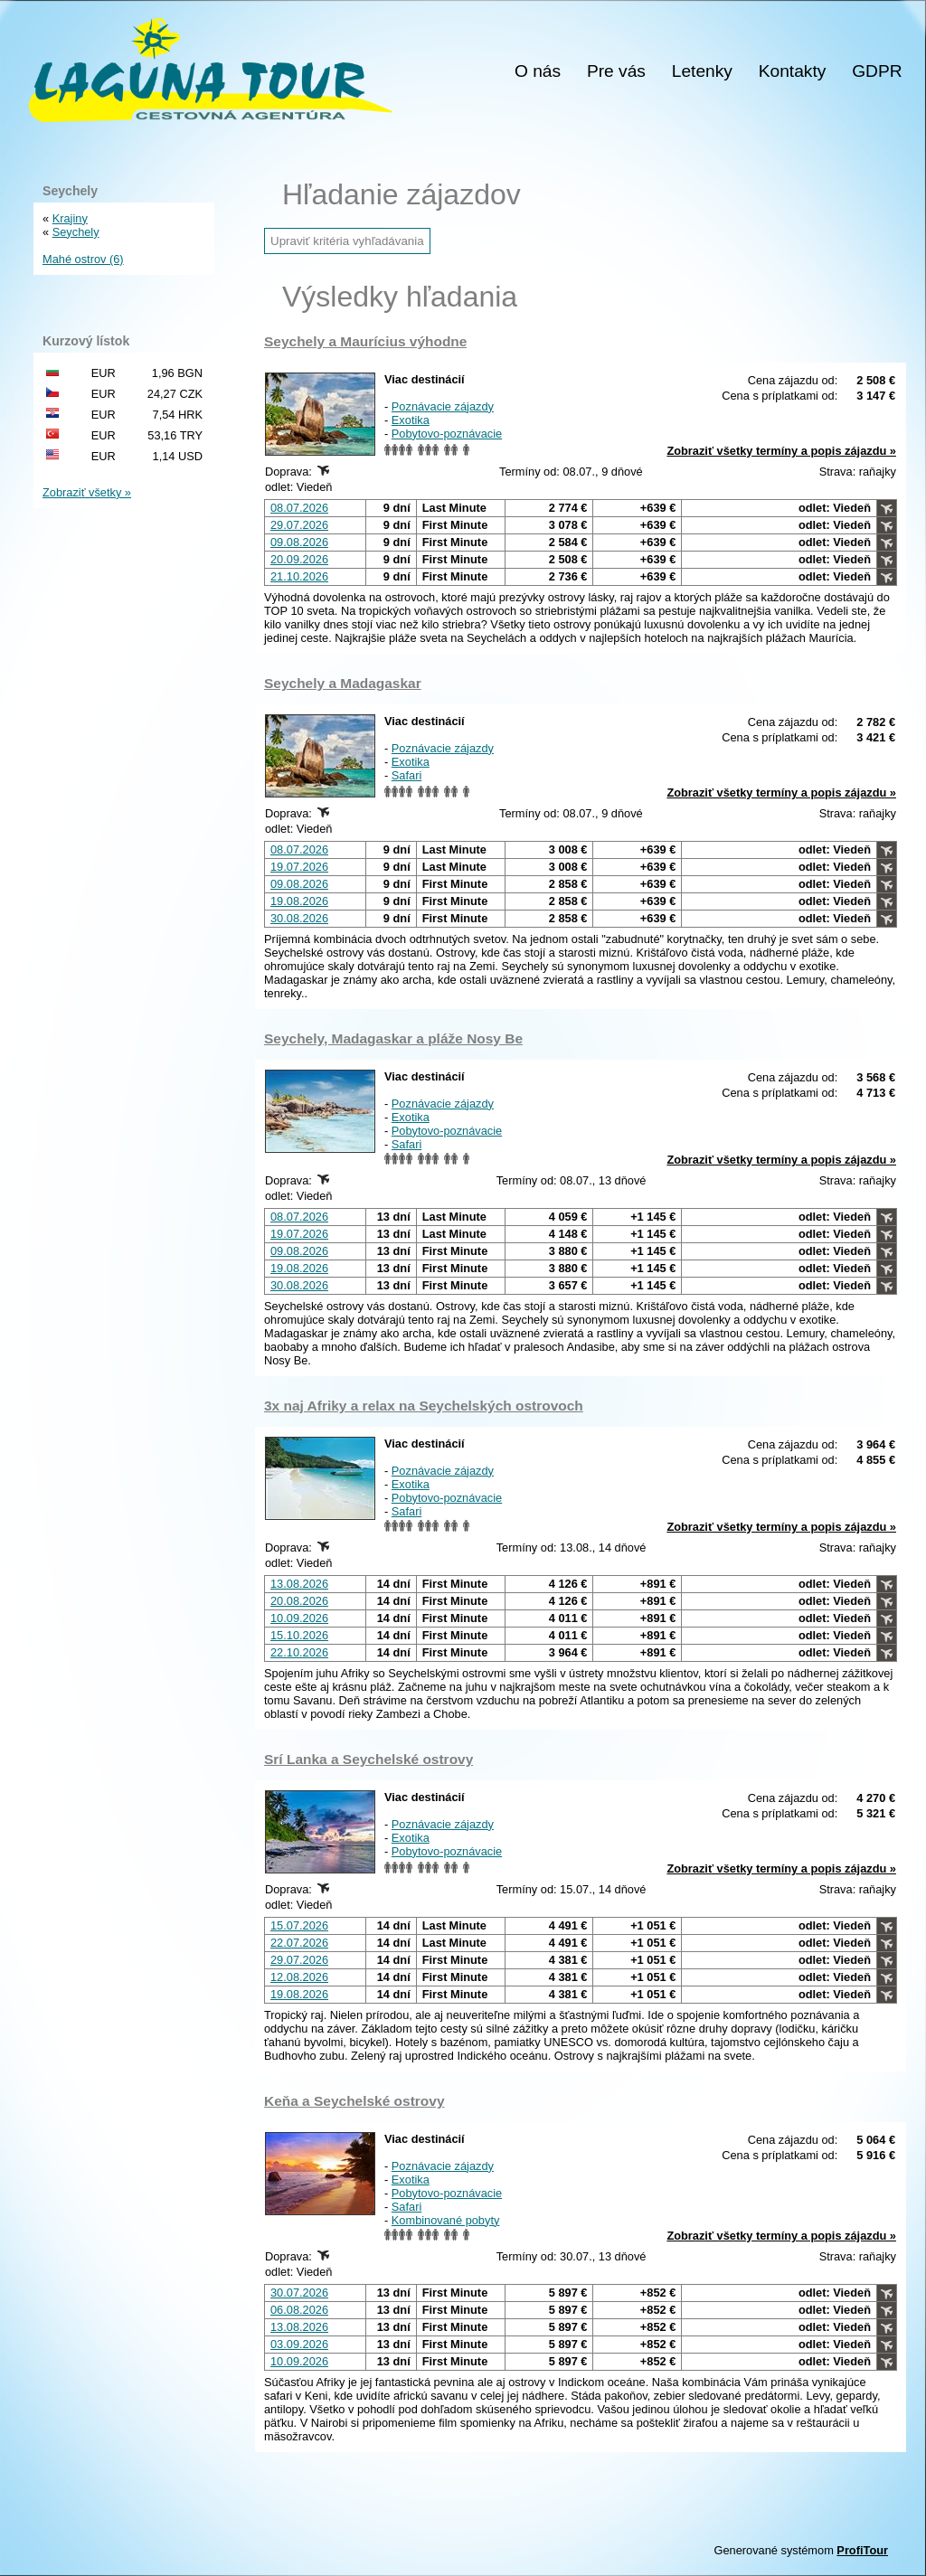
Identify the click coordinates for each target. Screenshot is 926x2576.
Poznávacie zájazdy (443, 406)
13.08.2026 (299, 1583)
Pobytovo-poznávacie (447, 433)
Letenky (702, 71)
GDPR (877, 71)
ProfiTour (862, 2550)
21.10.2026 (299, 576)
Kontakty (793, 71)
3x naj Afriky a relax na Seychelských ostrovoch (423, 1405)
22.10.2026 (299, 1652)
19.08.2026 (299, 901)
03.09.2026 (299, 2344)
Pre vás (616, 71)
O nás (538, 71)
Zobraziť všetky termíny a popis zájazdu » (781, 451)
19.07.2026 (299, 866)
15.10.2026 (299, 1635)
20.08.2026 (299, 1601)
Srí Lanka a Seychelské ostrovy (368, 1759)
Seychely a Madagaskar (342, 683)
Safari (406, 775)
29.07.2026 (299, 525)
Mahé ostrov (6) (83, 259)
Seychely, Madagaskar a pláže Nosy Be (393, 1038)
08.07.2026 (299, 507)
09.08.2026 (299, 542)
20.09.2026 (299, 559)
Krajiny (70, 218)
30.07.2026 (299, 2292)
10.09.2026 (299, 1618)
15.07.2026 (299, 1925)
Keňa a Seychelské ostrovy (354, 2101)
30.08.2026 (299, 918)
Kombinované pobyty (446, 2220)
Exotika (411, 420)
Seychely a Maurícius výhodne (365, 341)
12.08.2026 (299, 1977)
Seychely (75, 232)
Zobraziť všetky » (87, 492)
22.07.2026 (299, 1942)
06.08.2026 (299, 2310)
